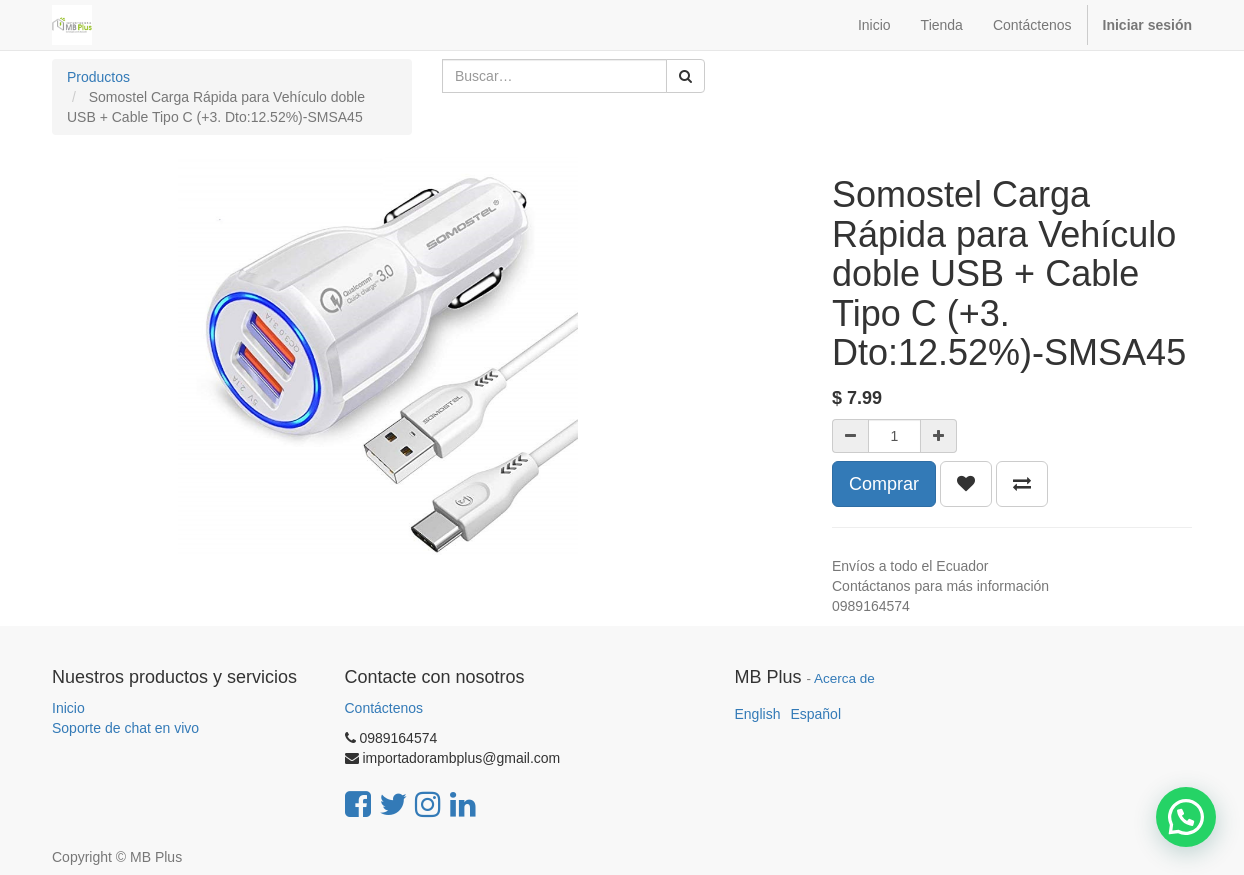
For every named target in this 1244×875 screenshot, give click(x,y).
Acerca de (844, 678)
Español (815, 714)
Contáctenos (384, 708)
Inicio (68, 708)
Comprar (884, 484)
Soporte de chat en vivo (125, 728)
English (758, 714)
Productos (98, 77)
